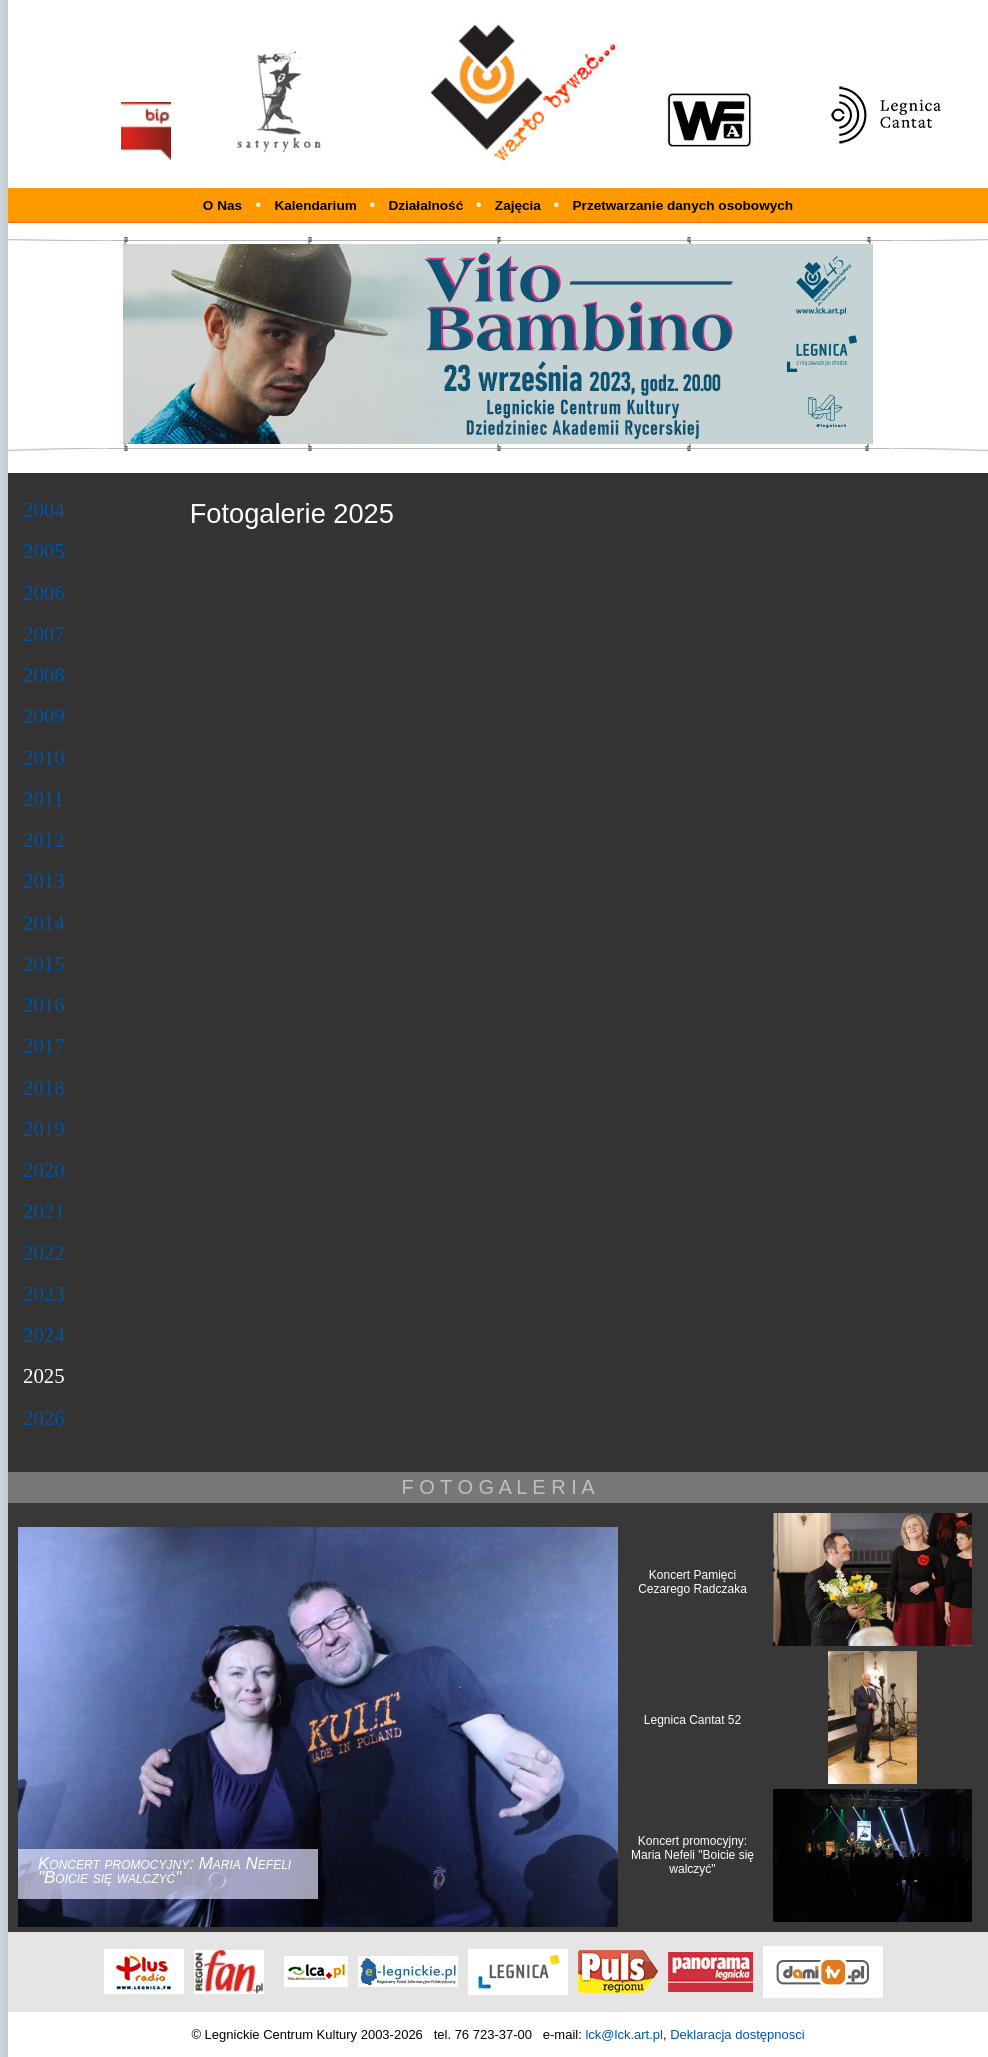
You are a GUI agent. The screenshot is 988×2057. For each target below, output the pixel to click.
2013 (44, 880)
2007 (44, 633)
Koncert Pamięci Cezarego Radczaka (692, 1582)
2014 (44, 922)
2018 (44, 1087)
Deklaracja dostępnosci (737, 2034)
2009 (44, 715)
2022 (44, 1252)
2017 (44, 1045)
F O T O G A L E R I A (497, 1487)
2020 (44, 1169)
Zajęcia (520, 205)
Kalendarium (317, 205)
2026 (44, 1417)
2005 (44, 550)
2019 (44, 1128)
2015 (44, 963)
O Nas (222, 205)
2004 (44, 509)
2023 (44, 1293)
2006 (44, 592)
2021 (44, 1210)
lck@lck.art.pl (624, 2034)
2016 (44, 1004)
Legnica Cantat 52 (692, 1720)
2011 (43, 798)
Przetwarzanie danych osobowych (683, 205)
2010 (44, 757)
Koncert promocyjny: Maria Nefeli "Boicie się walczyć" (692, 1855)
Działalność (427, 205)
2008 (44, 674)
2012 (44, 839)
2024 (44, 1334)
